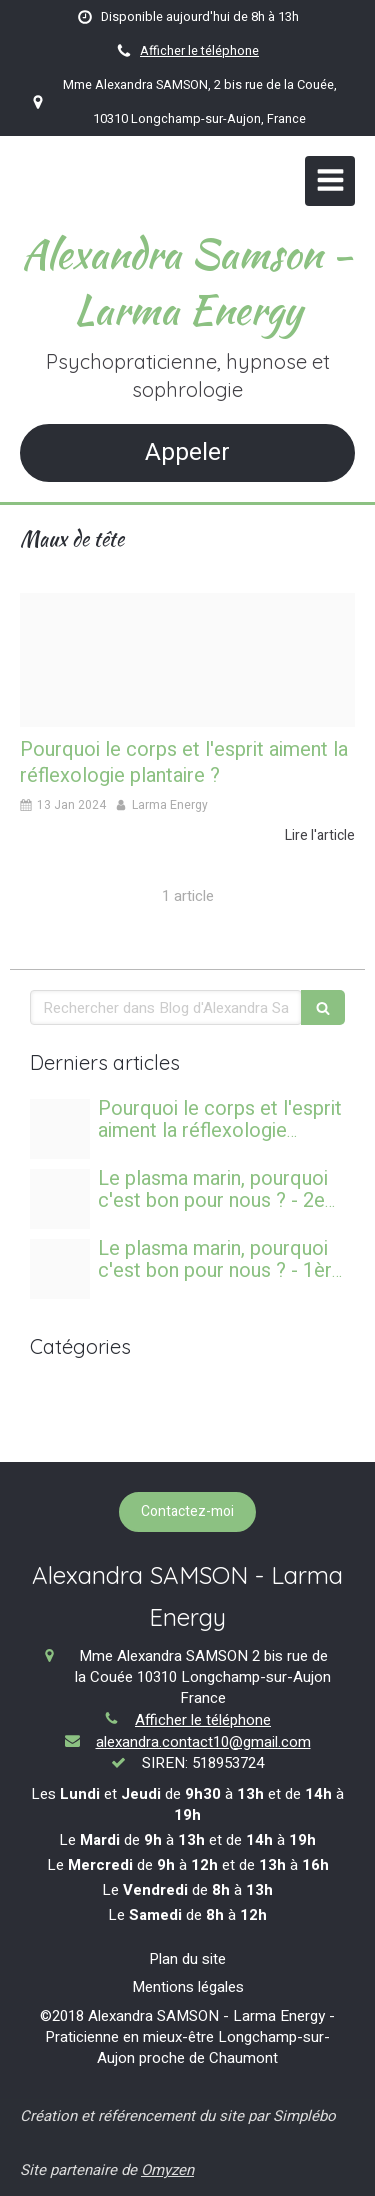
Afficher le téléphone (199, 51)
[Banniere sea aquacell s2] (60, 1199)
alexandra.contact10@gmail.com (203, 1742)
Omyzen (167, 2170)
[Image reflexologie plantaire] (187, 660)
